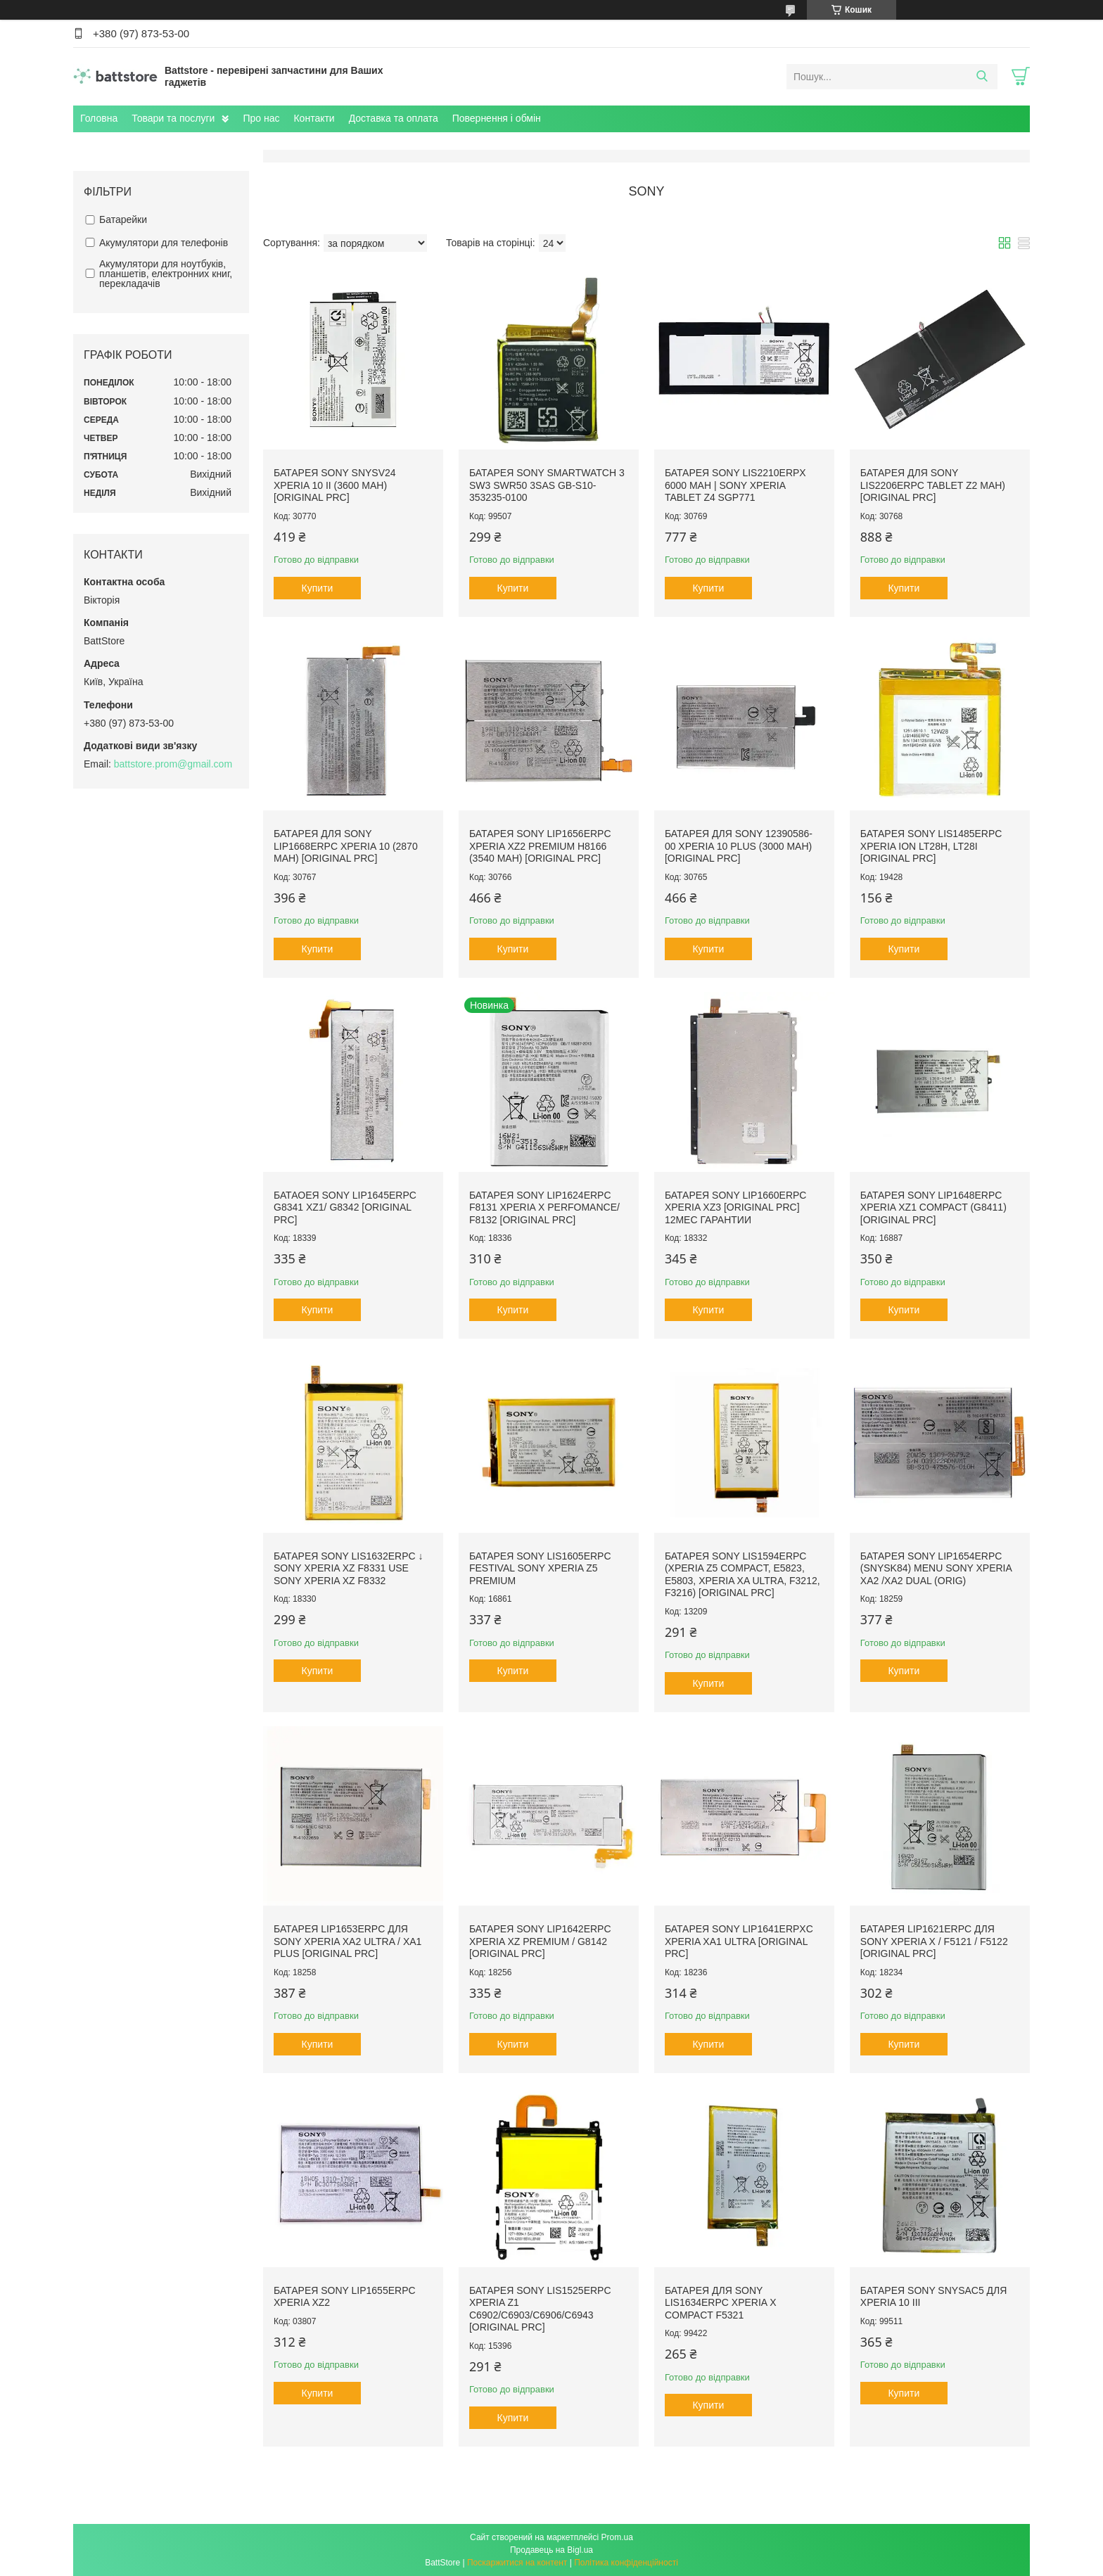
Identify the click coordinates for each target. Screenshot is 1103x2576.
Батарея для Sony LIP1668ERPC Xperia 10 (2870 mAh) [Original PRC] (346, 846)
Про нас (261, 118)
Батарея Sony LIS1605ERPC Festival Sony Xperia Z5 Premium (540, 1568)
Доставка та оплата (393, 118)
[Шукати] (981, 76)
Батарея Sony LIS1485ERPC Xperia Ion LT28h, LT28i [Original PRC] (931, 846)
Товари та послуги (173, 118)
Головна (98, 118)
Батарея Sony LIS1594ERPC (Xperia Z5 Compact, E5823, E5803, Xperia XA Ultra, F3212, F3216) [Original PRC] (742, 1574)
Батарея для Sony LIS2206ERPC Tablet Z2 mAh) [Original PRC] (932, 485)
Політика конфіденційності (626, 2563)
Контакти (313, 118)
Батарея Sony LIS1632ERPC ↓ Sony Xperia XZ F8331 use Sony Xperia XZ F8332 (348, 1568)
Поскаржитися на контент (517, 2563)
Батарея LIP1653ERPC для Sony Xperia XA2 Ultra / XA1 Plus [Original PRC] (347, 1941)
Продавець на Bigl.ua (551, 2550)
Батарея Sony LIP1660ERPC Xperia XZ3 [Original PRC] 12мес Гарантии (736, 1207)
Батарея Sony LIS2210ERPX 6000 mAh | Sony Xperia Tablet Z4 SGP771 (735, 485)
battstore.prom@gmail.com (173, 764)
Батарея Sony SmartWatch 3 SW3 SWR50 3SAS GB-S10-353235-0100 (547, 485)
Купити (317, 588)
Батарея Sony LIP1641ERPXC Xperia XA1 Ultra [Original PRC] (739, 1941)
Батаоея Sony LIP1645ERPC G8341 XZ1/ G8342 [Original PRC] (345, 1207)
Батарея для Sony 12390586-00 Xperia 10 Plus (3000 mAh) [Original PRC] (738, 846)
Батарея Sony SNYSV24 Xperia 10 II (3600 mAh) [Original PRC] (335, 485)
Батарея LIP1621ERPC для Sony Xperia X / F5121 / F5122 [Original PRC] (934, 1941)
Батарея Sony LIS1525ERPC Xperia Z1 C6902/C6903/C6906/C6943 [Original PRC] (540, 2309)
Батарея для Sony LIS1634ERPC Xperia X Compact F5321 (721, 2303)
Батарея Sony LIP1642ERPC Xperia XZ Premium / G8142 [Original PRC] (540, 1941)
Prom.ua (617, 2537)
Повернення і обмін (496, 118)
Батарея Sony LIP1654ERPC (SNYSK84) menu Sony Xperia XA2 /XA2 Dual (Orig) (936, 1568)
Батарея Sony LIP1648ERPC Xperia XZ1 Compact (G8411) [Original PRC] (933, 1207)
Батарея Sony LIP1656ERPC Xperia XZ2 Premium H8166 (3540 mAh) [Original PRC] (540, 846)
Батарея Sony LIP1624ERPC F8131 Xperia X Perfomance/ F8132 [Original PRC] (544, 1207)
